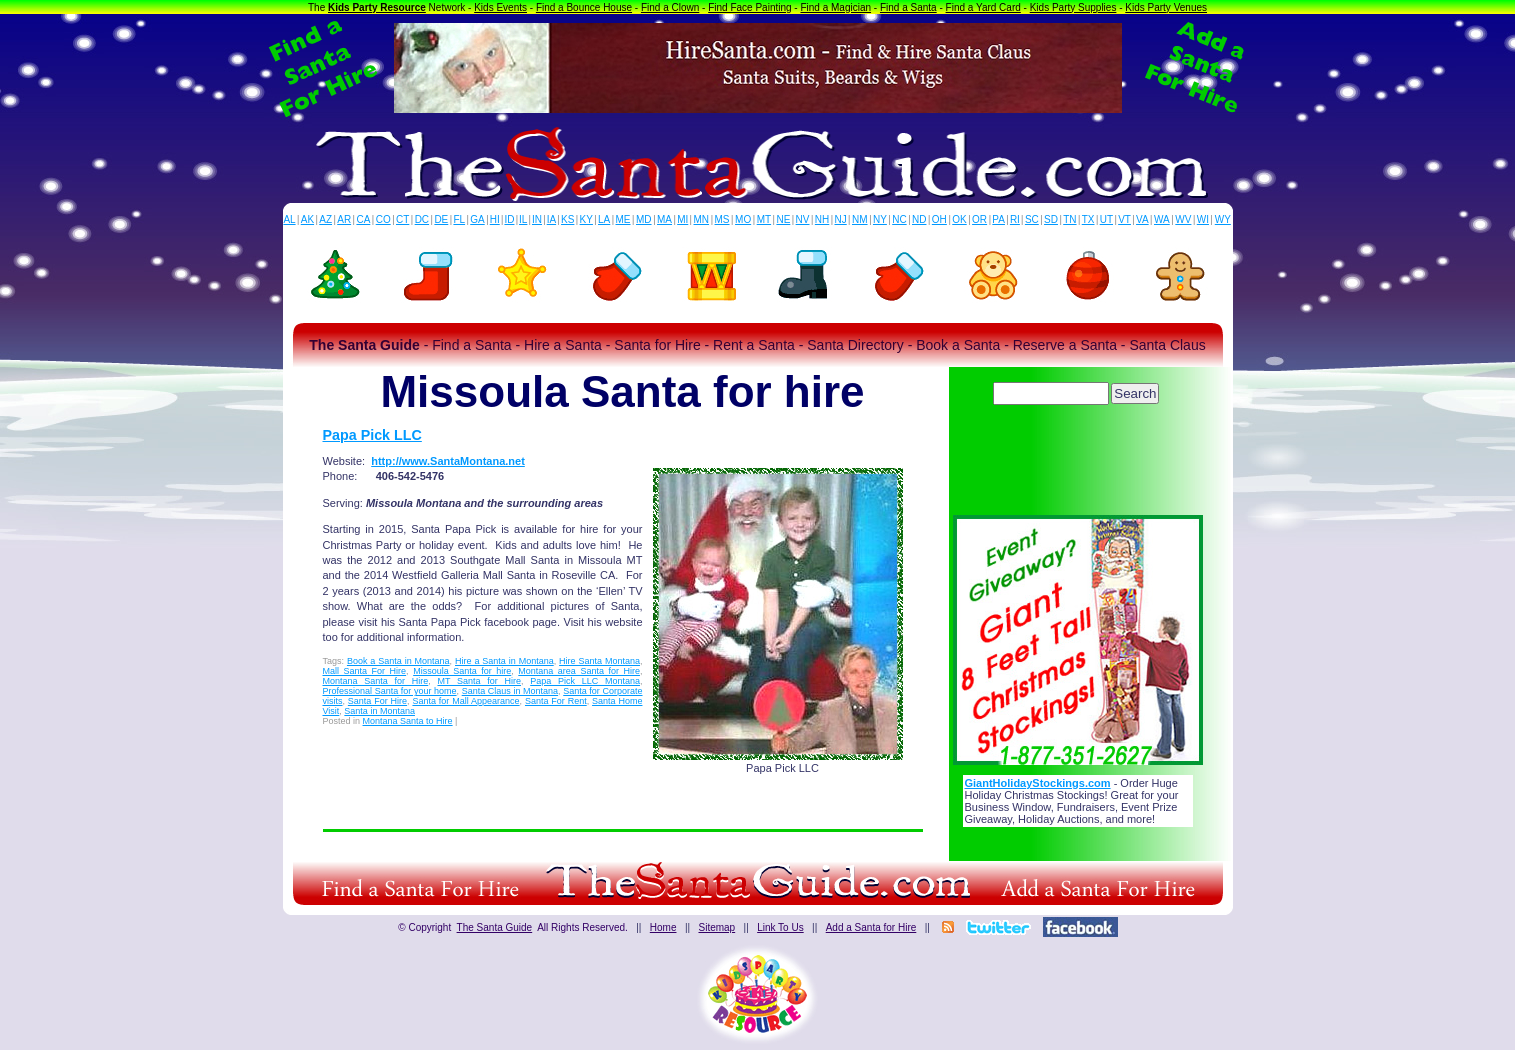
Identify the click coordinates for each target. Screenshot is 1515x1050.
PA (998, 219)
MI (682, 219)
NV (803, 219)
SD (1051, 219)
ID (509, 219)
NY (880, 219)
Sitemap (716, 927)
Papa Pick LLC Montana (585, 681)
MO (743, 219)
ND (919, 219)
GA (477, 219)
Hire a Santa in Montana (504, 661)
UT (1106, 219)
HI (495, 219)
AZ (325, 219)
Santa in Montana (379, 711)
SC (1032, 219)
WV (1183, 219)
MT (764, 219)
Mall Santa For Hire (365, 671)
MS (722, 219)
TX (1088, 219)
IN (537, 219)
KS (567, 219)
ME (623, 219)
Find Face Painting (749, 7)
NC (899, 219)
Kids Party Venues (1166, 7)
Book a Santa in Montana (398, 661)
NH (822, 219)
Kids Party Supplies (1073, 7)
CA (363, 219)
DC (422, 219)
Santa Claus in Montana (510, 691)
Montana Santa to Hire (408, 721)
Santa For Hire (377, 701)
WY (1223, 219)
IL (523, 219)
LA (604, 219)
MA (664, 219)
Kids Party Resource (377, 7)
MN (702, 219)
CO (383, 219)
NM (860, 219)
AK (307, 219)
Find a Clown (670, 7)
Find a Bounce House (584, 7)
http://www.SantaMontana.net (448, 461)
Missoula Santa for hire (462, 671)
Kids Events (500, 7)
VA (1142, 219)
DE (441, 219)
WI (1203, 219)
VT (1124, 219)
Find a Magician (835, 7)
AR (344, 219)
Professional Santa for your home (390, 691)
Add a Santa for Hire (871, 927)
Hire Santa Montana (599, 661)
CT (402, 219)
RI (1015, 219)
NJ (840, 219)
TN (1069, 219)
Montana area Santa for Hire (579, 671)
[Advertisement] (1078, 465)
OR (979, 219)
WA (1162, 219)
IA (551, 219)
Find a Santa (908, 7)
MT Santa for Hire (479, 681)
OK (959, 219)
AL (289, 219)
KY (586, 219)
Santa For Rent (556, 701)
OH (939, 219)
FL (459, 219)
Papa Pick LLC (372, 435)
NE (783, 219)
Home (663, 927)
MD (644, 219)
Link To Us (780, 927)
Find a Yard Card (983, 7)
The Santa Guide (495, 927)
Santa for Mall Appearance (465, 701)
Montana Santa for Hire (376, 681)
